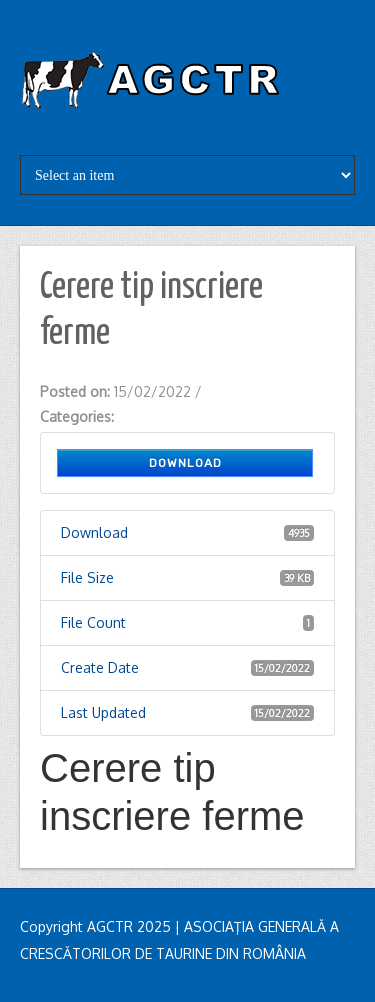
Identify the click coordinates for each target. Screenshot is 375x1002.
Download (185, 463)
